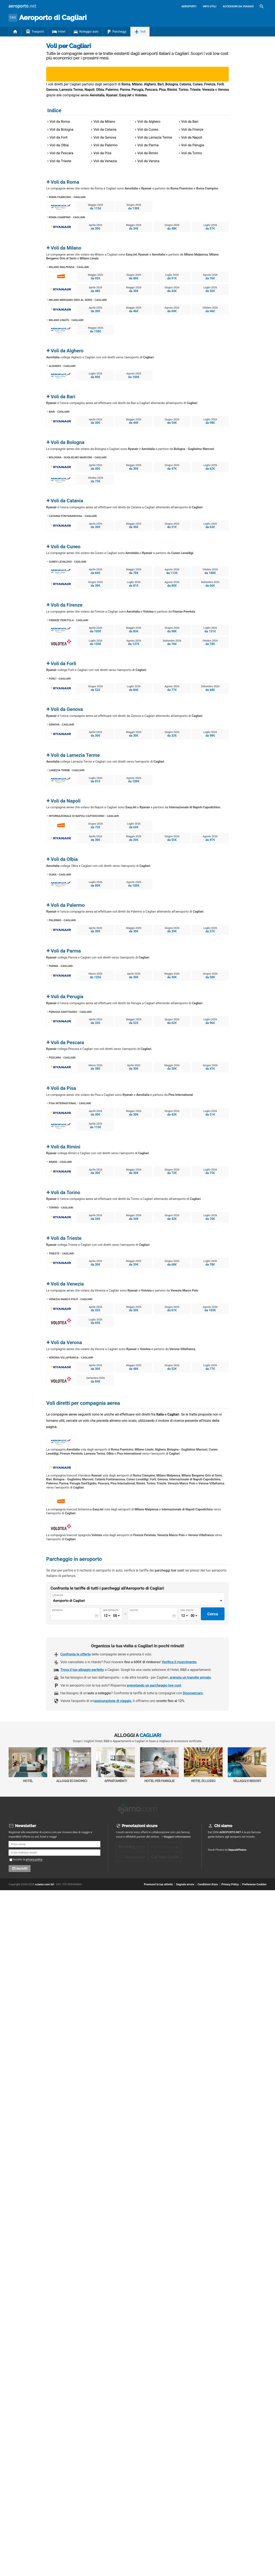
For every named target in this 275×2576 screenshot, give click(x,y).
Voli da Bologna (61, 129)
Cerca (212, 1938)
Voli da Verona (148, 161)
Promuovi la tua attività (158, 2208)
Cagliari (53, 18)
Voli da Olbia (59, 145)
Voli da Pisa (102, 153)
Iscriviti (21, 2192)
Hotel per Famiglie (159, 2090)
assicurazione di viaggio (112, 2026)
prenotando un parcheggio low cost (154, 2010)
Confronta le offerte (75, 1979)
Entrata (57, 1935)
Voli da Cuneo (147, 129)
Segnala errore (185, 2208)
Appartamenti (115, 2090)
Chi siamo (223, 2149)
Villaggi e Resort (247, 2090)
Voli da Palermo (105, 145)
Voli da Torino (191, 153)
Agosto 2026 (210, 276)
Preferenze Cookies (254, 2208)
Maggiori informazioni (177, 2160)
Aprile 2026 (95, 227)
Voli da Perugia (192, 145)
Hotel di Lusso (203, 2090)
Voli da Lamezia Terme (154, 137)
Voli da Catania (104, 129)
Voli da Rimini (147, 153)
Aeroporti (188, 6)
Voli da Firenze (192, 129)
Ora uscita (187, 1935)
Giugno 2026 (133, 206)
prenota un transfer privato (190, 2003)
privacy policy (34, 2183)
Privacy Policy (230, 2208)
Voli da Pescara (61, 153)
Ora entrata (110, 1935)
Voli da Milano (104, 122)
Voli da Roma (60, 122)
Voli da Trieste (60, 161)
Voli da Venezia (105, 161)
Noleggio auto (89, 31)
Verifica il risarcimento (179, 1987)
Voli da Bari (189, 122)
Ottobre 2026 (210, 309)
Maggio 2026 (95, 206)
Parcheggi (119, 31)
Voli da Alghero (148, 122)
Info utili (209, 6)
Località (57, 1920)
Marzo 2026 (95, 994)
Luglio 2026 (210, 227)
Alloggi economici (71, 2090)
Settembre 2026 (210, 584)
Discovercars (193, 2018)
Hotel (61, 31)
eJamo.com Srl (44, 2208)
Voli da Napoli (191, 137)
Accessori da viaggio (238, 6)
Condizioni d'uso (208, 2208)
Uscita (134, 1935)
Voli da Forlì (58, 137)
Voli (142, 31)
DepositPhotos (237, 2173)
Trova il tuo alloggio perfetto (82, 1995)
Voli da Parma (148, 145)
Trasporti (38, 31)
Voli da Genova (104, 137)
